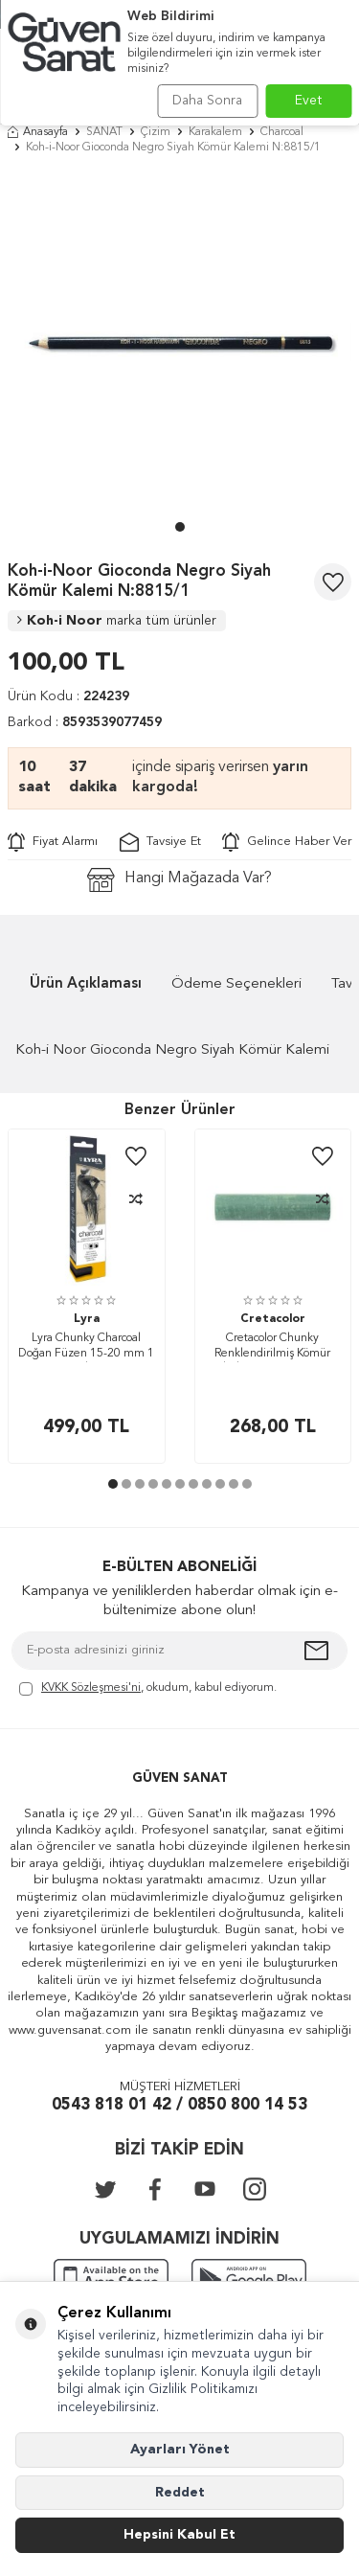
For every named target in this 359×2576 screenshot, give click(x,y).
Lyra (87, 1319)
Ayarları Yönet (180, 2449)
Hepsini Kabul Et (179, 2535)
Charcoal (281, 132)
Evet (309, 100)
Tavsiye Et (160, 842)
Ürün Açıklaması (86, 984)
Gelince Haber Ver (286, 842)
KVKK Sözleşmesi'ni (91, 1688)
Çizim (155, 132)
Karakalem (215, 132)
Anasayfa (38, 132)
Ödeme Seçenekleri (236, 984)
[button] (180, 527)
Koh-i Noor (116, 620)
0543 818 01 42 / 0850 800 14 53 (179, 2105)
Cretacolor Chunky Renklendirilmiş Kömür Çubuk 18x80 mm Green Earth (273, 1347)
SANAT (104, 132)
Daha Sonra (207, 100)
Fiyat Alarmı (53, 842)
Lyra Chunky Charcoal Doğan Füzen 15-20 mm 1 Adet (86, 1347)
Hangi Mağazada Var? (179, 880)
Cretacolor (272, 1319)
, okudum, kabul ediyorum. (148, 1689)
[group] (179, 342)
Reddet (180, 2492)
